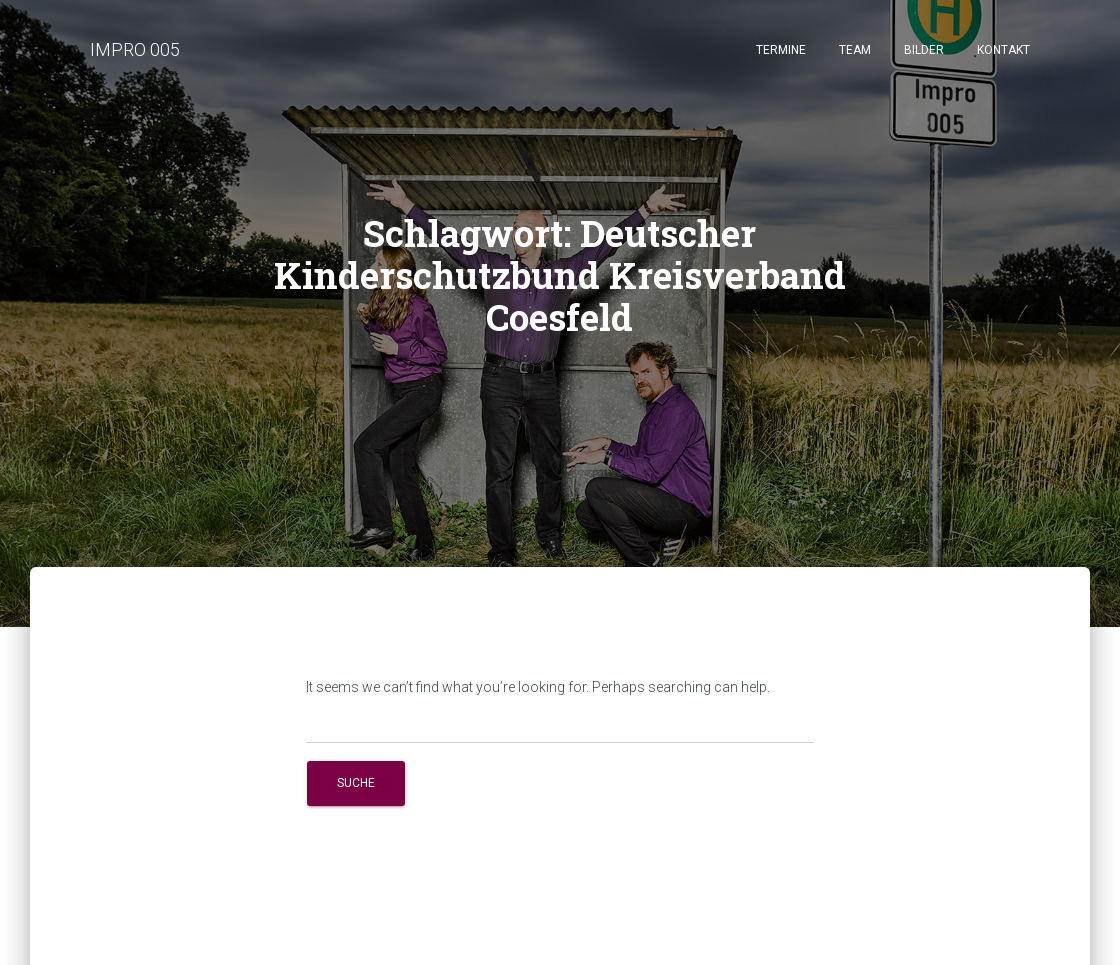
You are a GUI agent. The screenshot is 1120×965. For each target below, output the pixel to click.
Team (855, 50)
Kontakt (1003, 50)
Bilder (924, 50)
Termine (781, 50)
